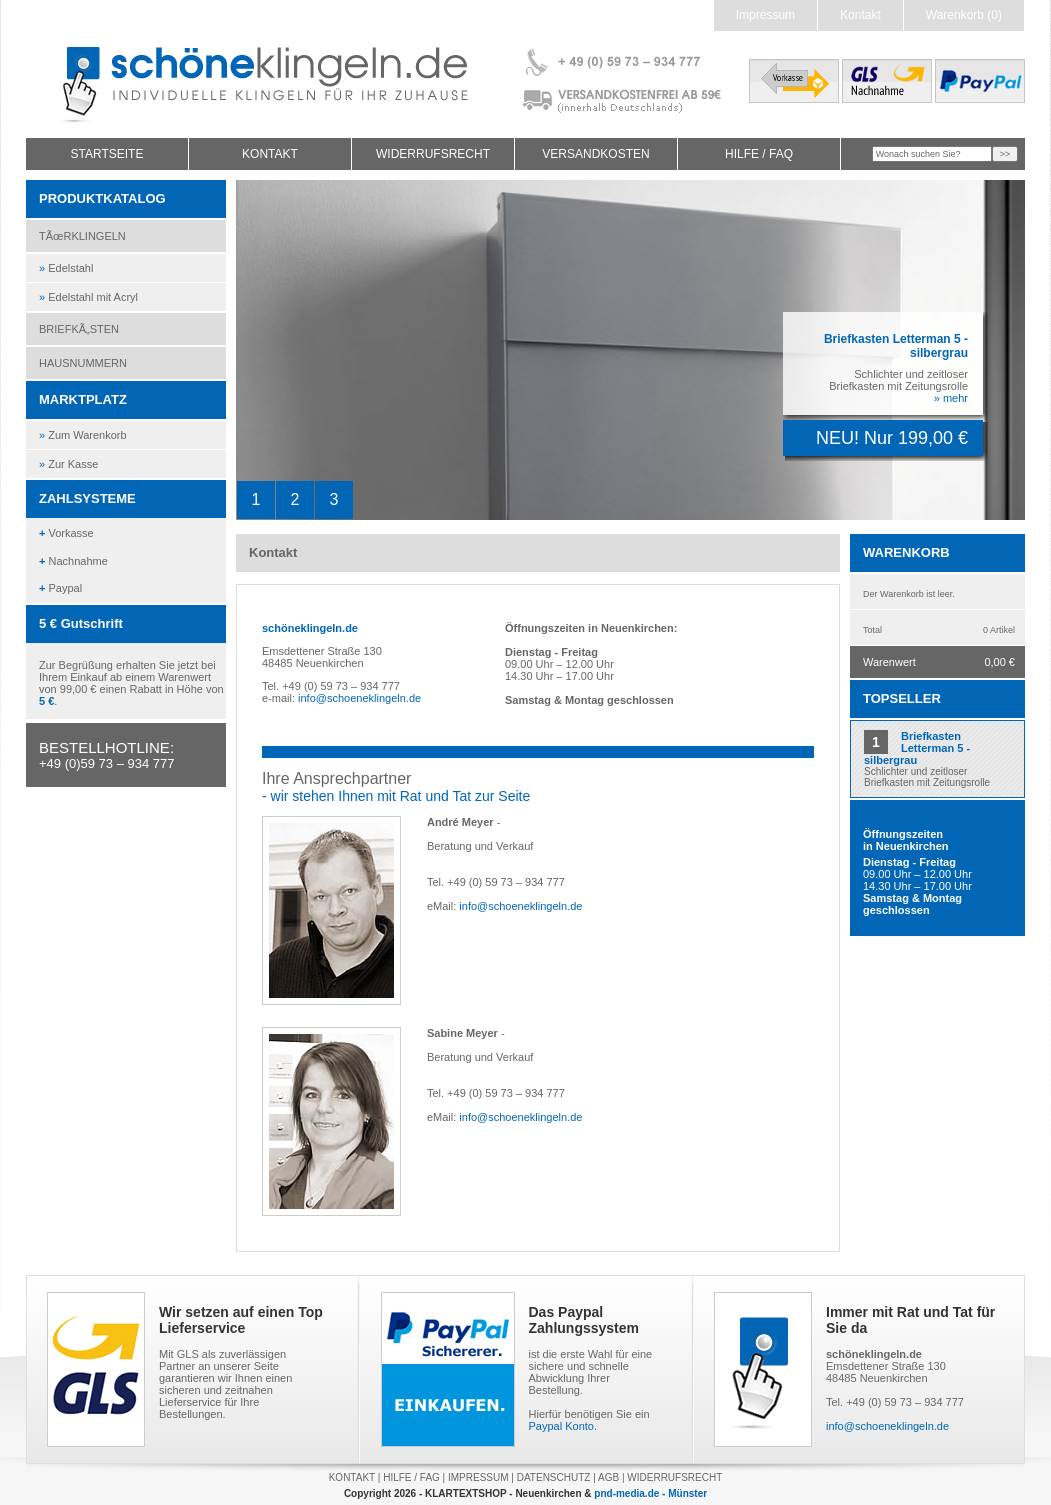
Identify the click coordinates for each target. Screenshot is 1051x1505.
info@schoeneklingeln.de (359, 698)
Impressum (765, 15)
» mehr (951, 398)
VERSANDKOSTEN (595, 154)
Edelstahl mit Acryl (88, 297)
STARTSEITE (107, 154)
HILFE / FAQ (759, 154)
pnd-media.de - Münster (650, 1493)
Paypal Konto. (563, 1426)
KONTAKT (270, 154)
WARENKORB (906, 552)
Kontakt (860, 15)
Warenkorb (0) (964, 15)
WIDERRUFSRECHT (433, 154)
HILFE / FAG (411, 1477)
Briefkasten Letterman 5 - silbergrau (917, 748)
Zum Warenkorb (83, 435)
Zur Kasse (68, 464)
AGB (608, 1477)
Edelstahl (66, 268)
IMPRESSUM (478, 1477)
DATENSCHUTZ (554, 1477)
